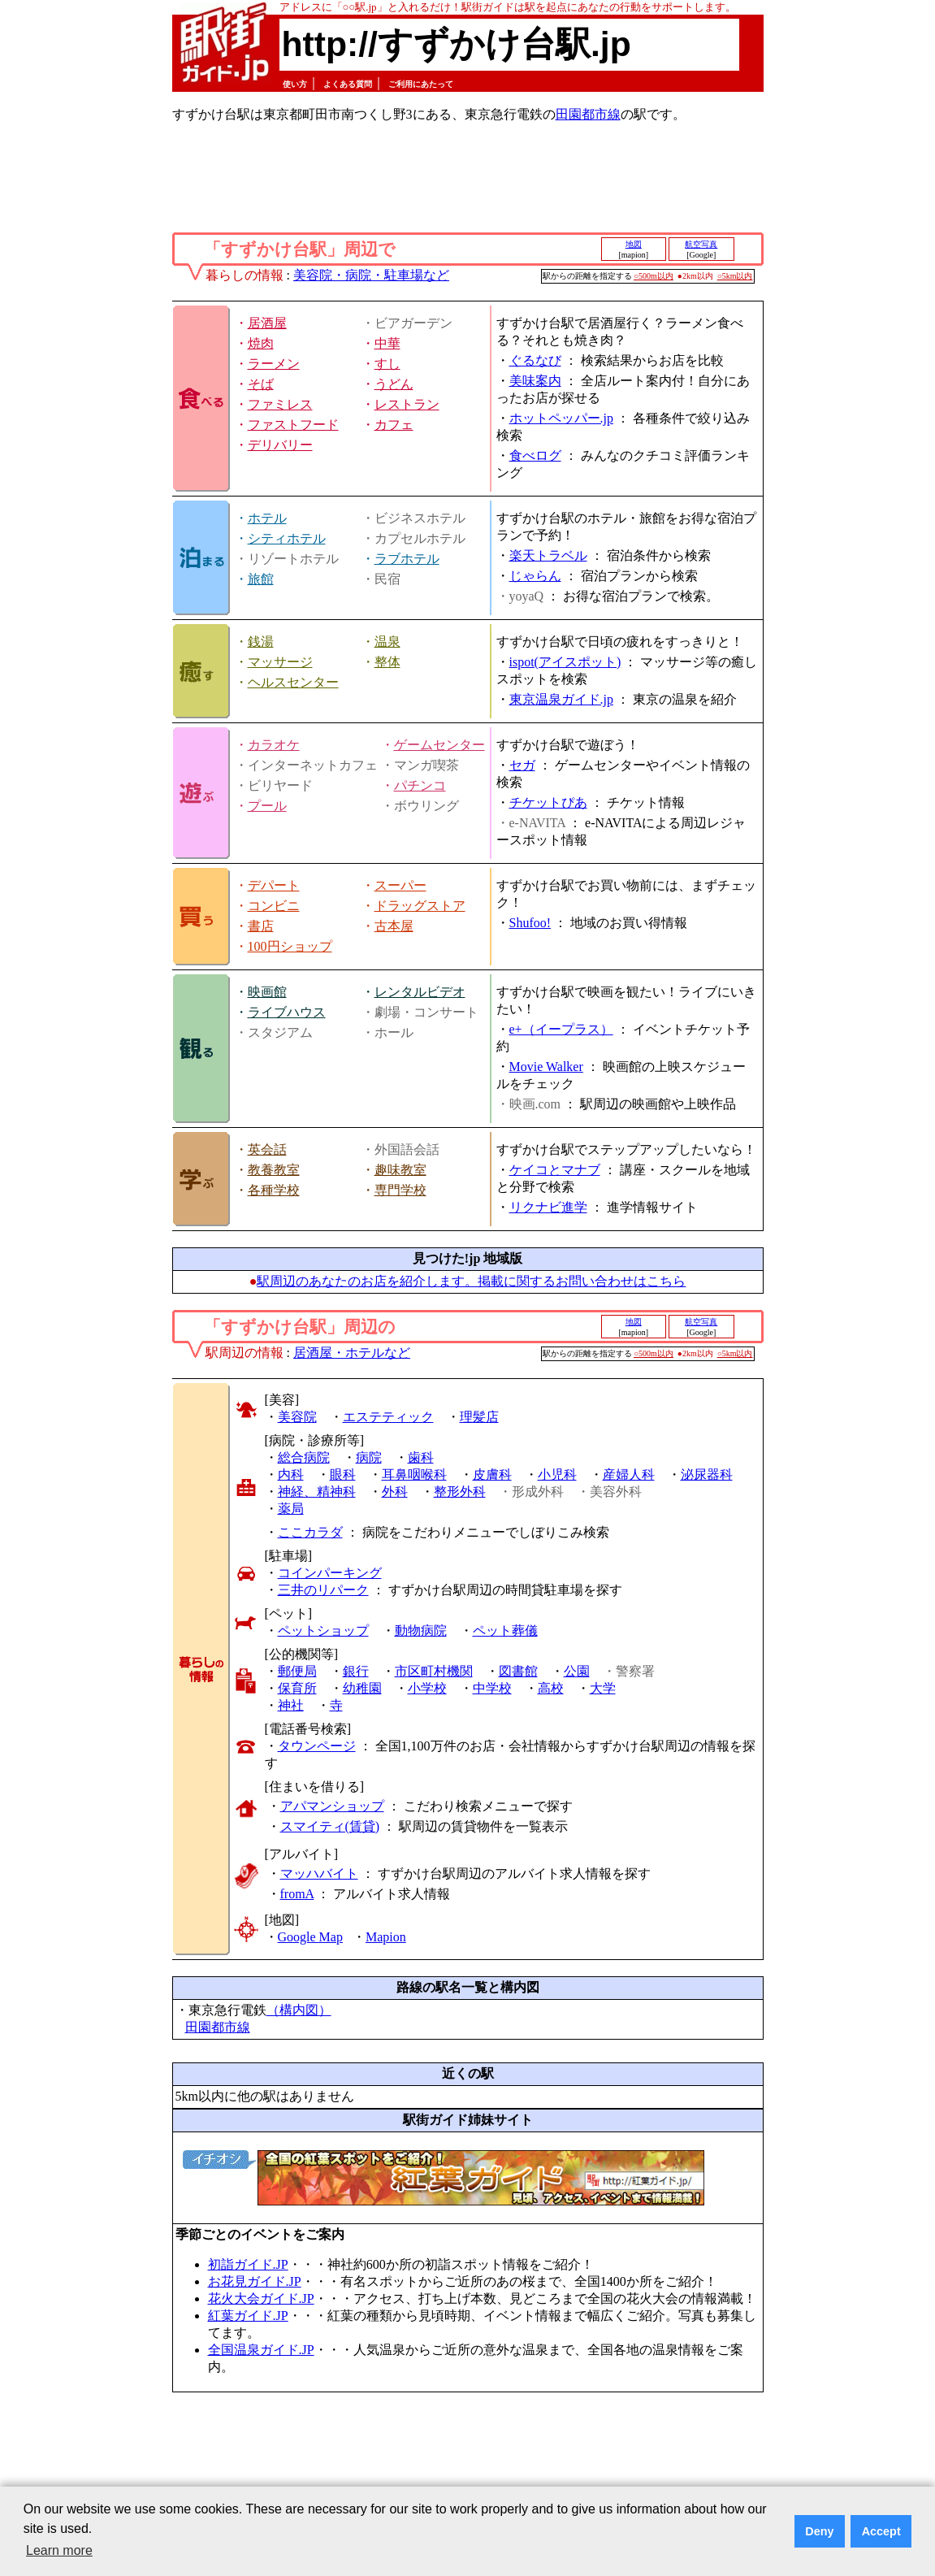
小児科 (557, 1474)
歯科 (421, 1457)
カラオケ (274, 745)
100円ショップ (290, 946)
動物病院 (421, 1630)
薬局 (291, 1509)
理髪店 (479, 1417)
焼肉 (261, 343)
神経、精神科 (317, 1491)
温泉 (387, 641)
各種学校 (274, 1190)
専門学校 (400, 1190)
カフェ (393, 425)
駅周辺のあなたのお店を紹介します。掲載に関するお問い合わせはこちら (471, 1281)
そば (261, 384)
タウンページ (317, 1746)
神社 (291, 1705)
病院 (369, 1457)
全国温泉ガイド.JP (261, 2350)
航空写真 (701, 244)
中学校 (492, 1688)
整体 (387, 662)
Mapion (386, 1937)
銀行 (356, 1671)
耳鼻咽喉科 (414, 1474)
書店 (261, 926)
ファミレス (280, 404)
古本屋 (393, 926)
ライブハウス (287, 1012)
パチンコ (420, 785)
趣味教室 (400, 1170)
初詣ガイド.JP (248, 2264)
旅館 (261, 579)
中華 (387, 343)
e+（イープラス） (561, 1029)
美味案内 (535, 381)
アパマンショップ (332, 1806)
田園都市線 (588, 114)
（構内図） (298, 2010)
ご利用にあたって (420, 84)
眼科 (343, 1474)
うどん (393, 384)
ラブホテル (406, 559)
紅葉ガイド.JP (248, 2315)
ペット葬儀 (505, 1630)
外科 (395, 1491)
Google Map (310, 1937)
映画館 (267, 992)
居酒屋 (267, 323)
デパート (274, 885)
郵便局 (297, 1671)
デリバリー (280, 445)
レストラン (406, 404)
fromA (297, 1894)
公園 (577, 1671)
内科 (291, 1474)
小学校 (427, 1688)
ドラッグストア (419, 906)
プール (267, 806)
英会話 (267, 1149)
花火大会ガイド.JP (261, 2298)
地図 (633, 244)
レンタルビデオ (419, 992)
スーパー (400, 885)
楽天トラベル (548, 555)
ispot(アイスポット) (565, 662)
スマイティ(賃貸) (330, 1826)
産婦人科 (629, 1474)
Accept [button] (881, 2531)
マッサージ (280, 662)
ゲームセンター (439, 745)
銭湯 (261, 641)
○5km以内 (735, 275)
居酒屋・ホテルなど (351, 1353)
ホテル (267, 518)
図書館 (518, 1671)
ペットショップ (323, 1630)
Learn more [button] (59, 2550)
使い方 (295, 84)
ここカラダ (310, 1532)
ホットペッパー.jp (561, 418)
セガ (522, 765)
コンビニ (274, 906)
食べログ (535, 455)
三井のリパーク (323, 1590)
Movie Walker (546, 1066)
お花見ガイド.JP (254, 2281)
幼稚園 (362, 1688)
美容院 (297, 1417)
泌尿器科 (707, 1474)
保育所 (297, 1688)
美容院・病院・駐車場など (371, 275)
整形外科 (460, 1491)
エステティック (388, 1417)
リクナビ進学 (548, 1207)
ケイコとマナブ (554, 1170)
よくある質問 (347, 84)
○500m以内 (653, 275)
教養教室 (274, 1170)
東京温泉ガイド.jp (561, 699)
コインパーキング (330, 1573)
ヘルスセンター (293, 682)
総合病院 (304, 1457)
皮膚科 (492, 1474)
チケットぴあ (548, 802)
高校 (551, 1688)
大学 (603, 1688)
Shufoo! (530, 923)
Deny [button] (819, 2531)
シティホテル (287, 538)
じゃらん (535, 576)
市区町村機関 (434, 1671)
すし (387, 364)
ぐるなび (535, 360)
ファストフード (293, 425)
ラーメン (274, 364)
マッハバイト (319, 1873)
